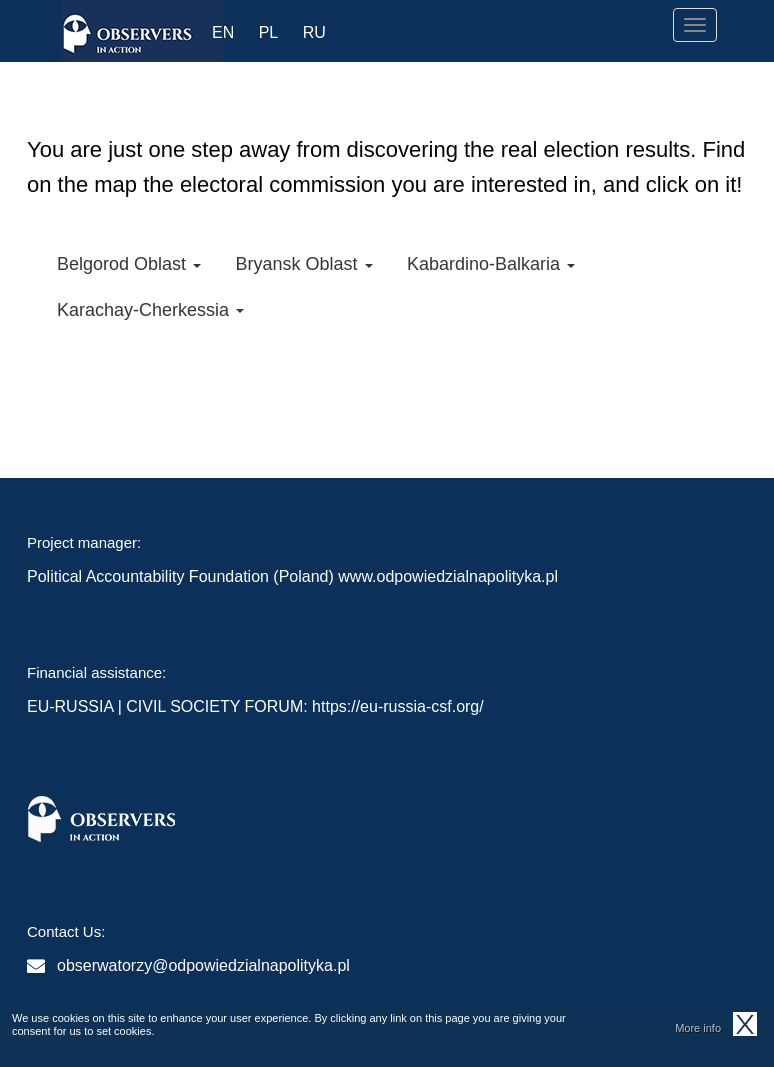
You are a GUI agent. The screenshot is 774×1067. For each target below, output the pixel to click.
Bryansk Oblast (304, 264)
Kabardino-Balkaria (491, 264)
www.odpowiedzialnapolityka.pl (448, 576)
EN (223, 32)
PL (269, 32)
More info (698, 1032)
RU (314, 32)
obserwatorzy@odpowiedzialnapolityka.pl (203, 965)
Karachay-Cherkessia (150, 310)
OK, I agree (745, 1028)
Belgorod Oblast (129, 264)
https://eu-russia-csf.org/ (398, 706)
